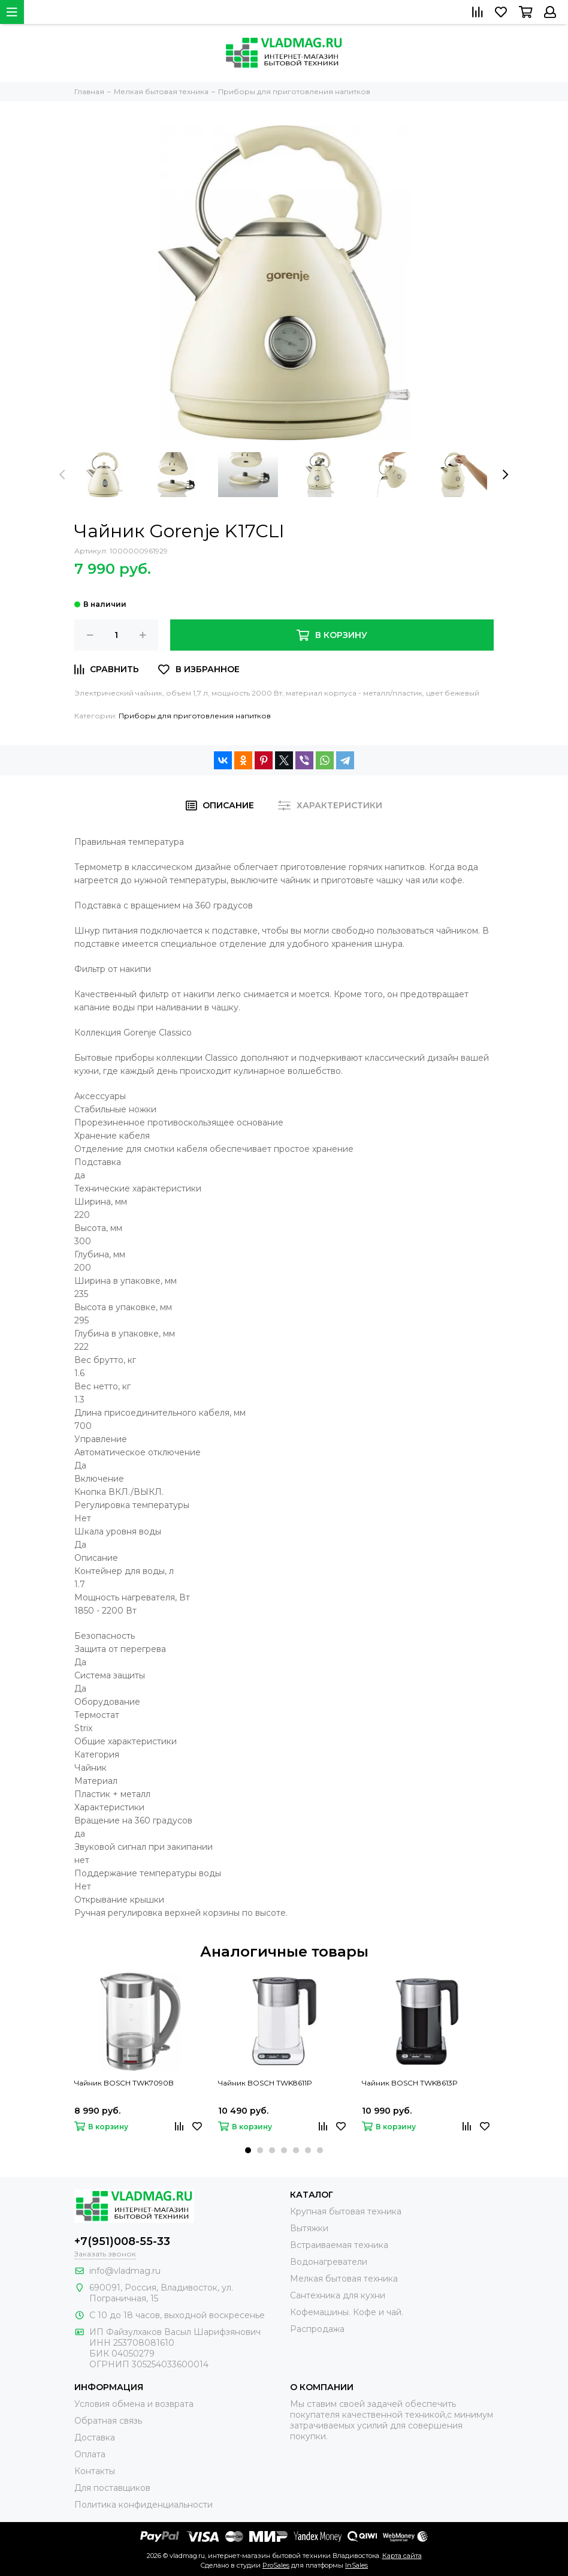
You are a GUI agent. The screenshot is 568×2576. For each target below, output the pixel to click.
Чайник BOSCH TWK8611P (265, 2082)
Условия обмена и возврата (134, 2404)
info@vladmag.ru (125, 2270)
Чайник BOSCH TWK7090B (124, 2082)
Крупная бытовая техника (345, 2211)
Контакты (94, 2471)
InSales (356, 2565)
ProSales (275, 2565)
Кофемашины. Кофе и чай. (346, 2312)
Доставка (94, 2437)
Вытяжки (309, 2228)
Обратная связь (108, 2420)
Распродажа (317, 2329)
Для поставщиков (112, 2487)
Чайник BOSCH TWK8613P (410, 2082)
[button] (248, 2150)
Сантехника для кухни (337, 2295)
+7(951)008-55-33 (122, 2241)
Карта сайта (402, 2555)
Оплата (89, 2454)
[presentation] (62, 474)
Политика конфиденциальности (143, 2504)
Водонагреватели (328, 2261)
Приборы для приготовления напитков (195, 715)
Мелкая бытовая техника (344, 2278)
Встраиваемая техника (339, 2245)
